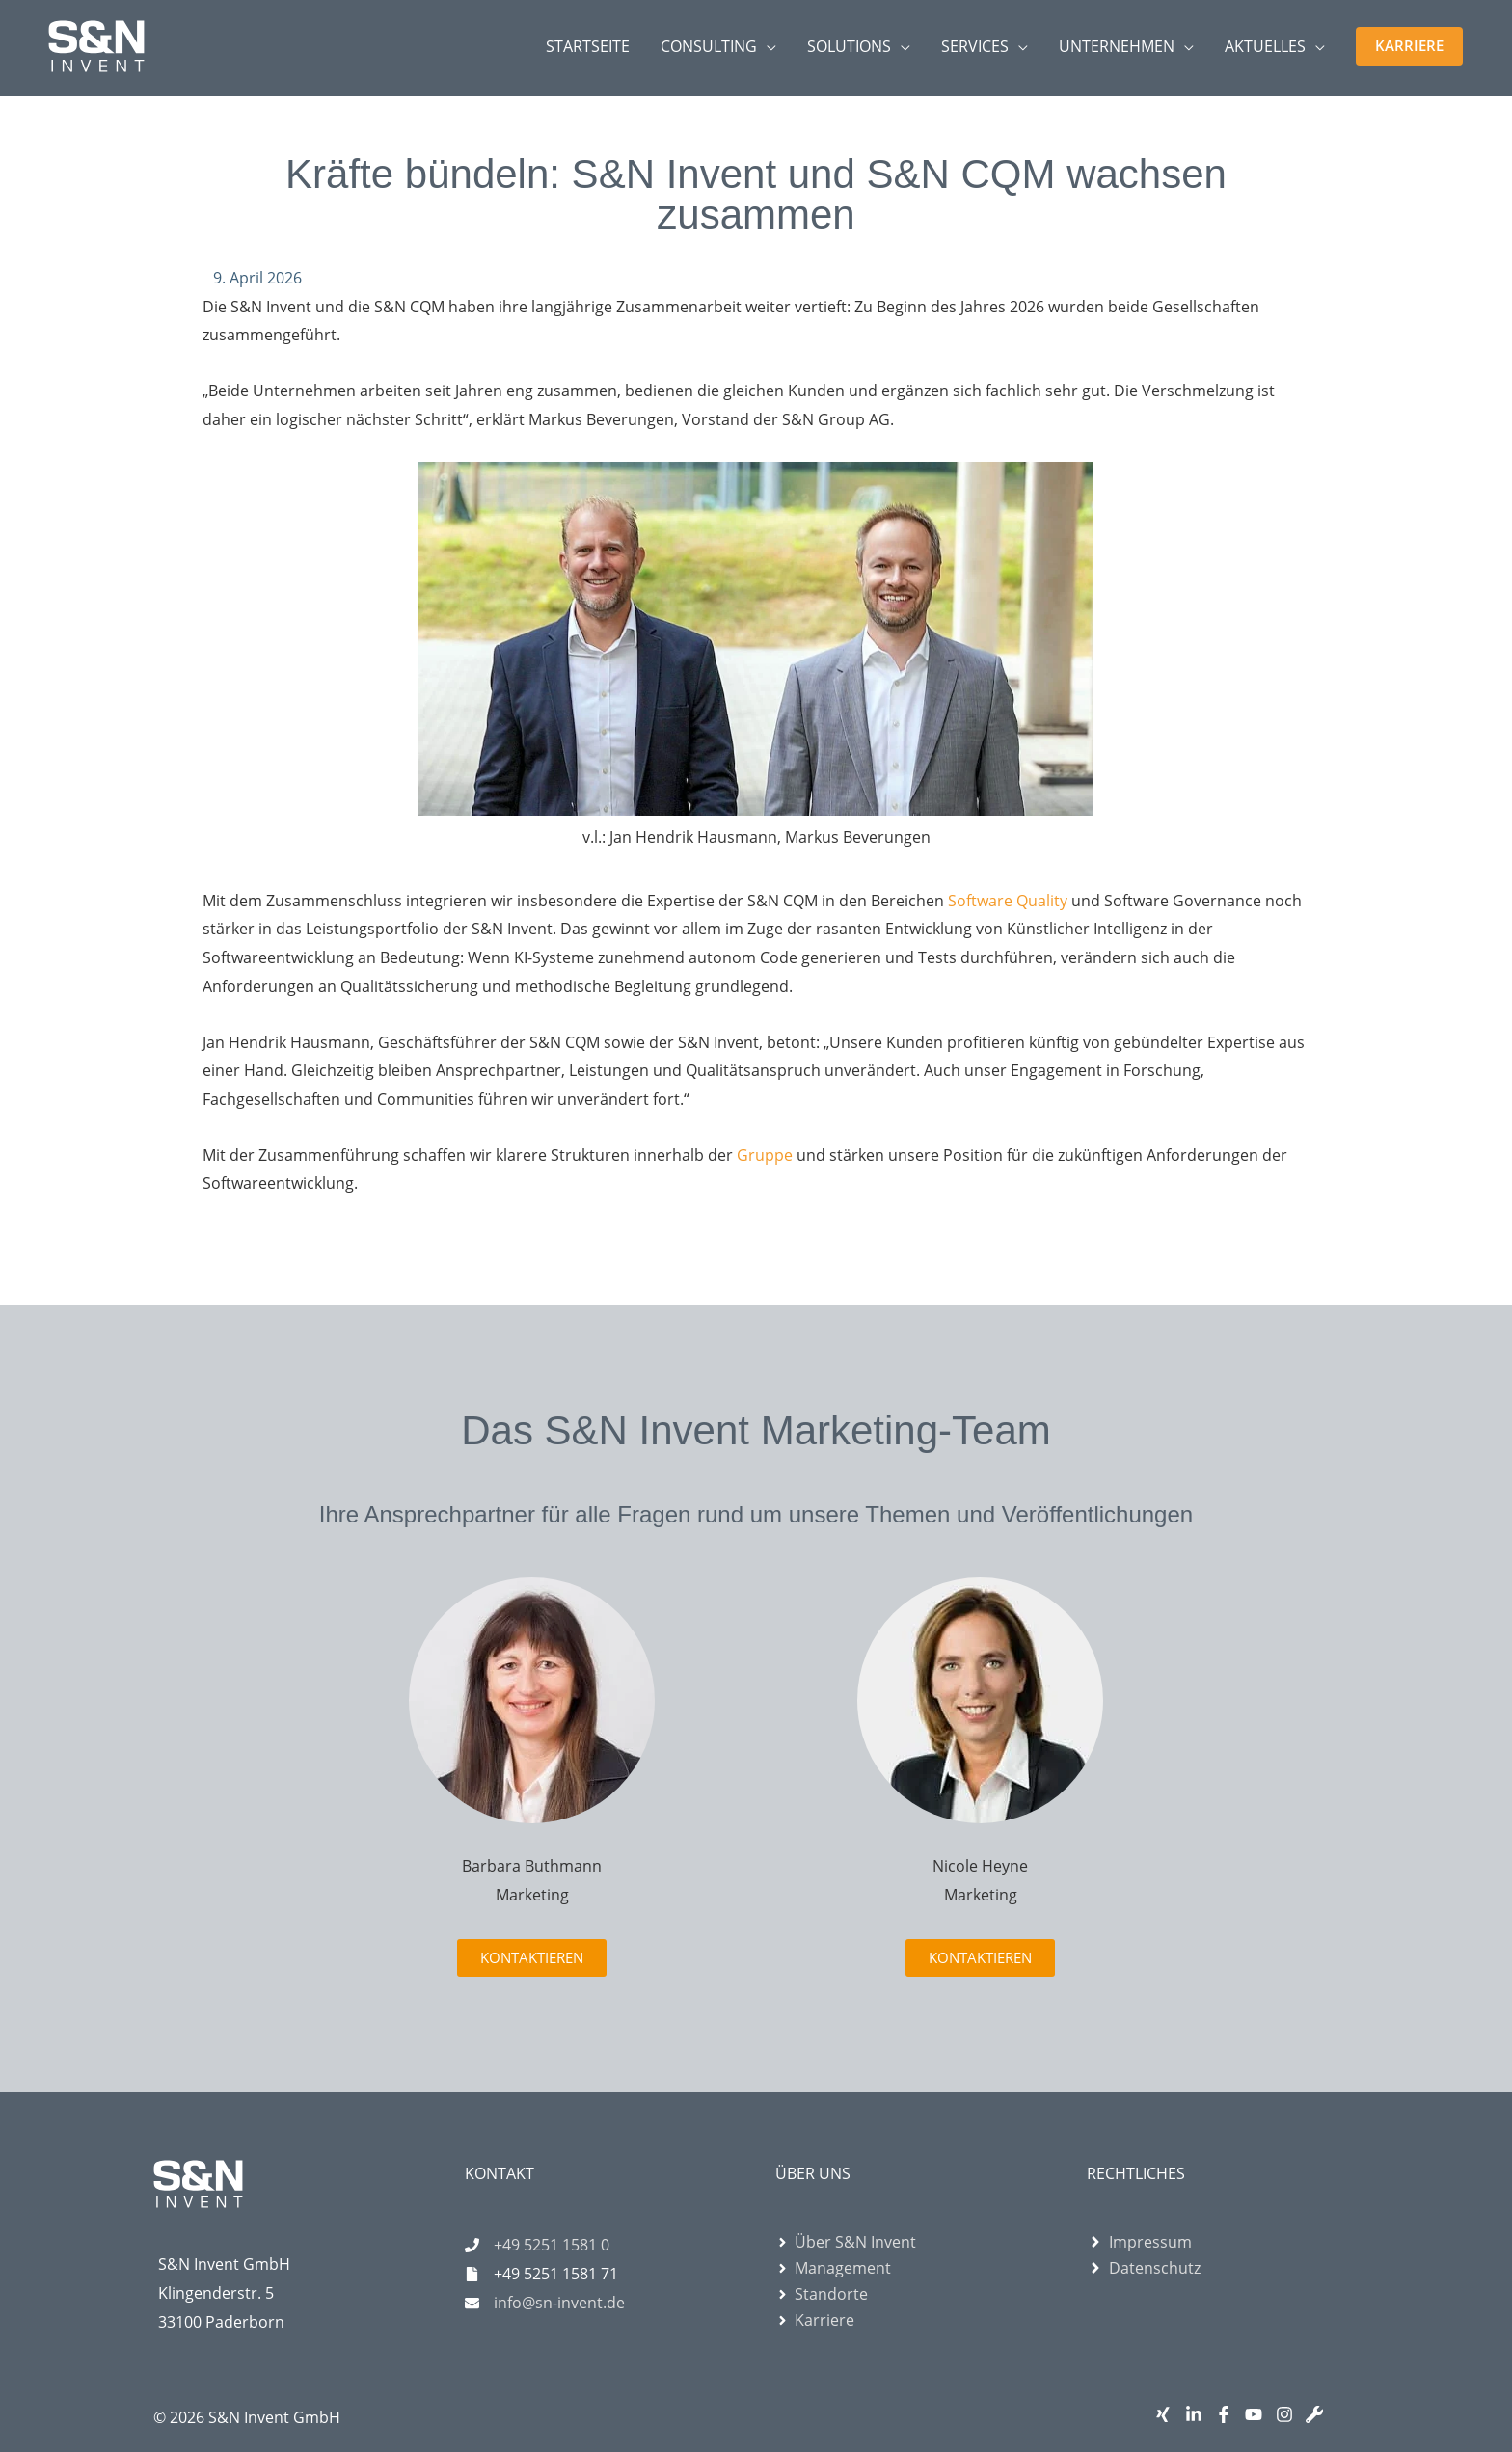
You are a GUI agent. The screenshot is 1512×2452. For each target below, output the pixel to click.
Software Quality (1007, 900)
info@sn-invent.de (559, 2302)
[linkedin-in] (1198, 2414)
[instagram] (1289, 2414)
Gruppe (766, 1155)
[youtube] (1258, 2414)
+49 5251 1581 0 (551, 2244)
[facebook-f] (1228, 2414)
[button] (1409, 46)
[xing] (1167, 2414)
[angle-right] (845, 2241)
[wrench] (1319, 2414)
